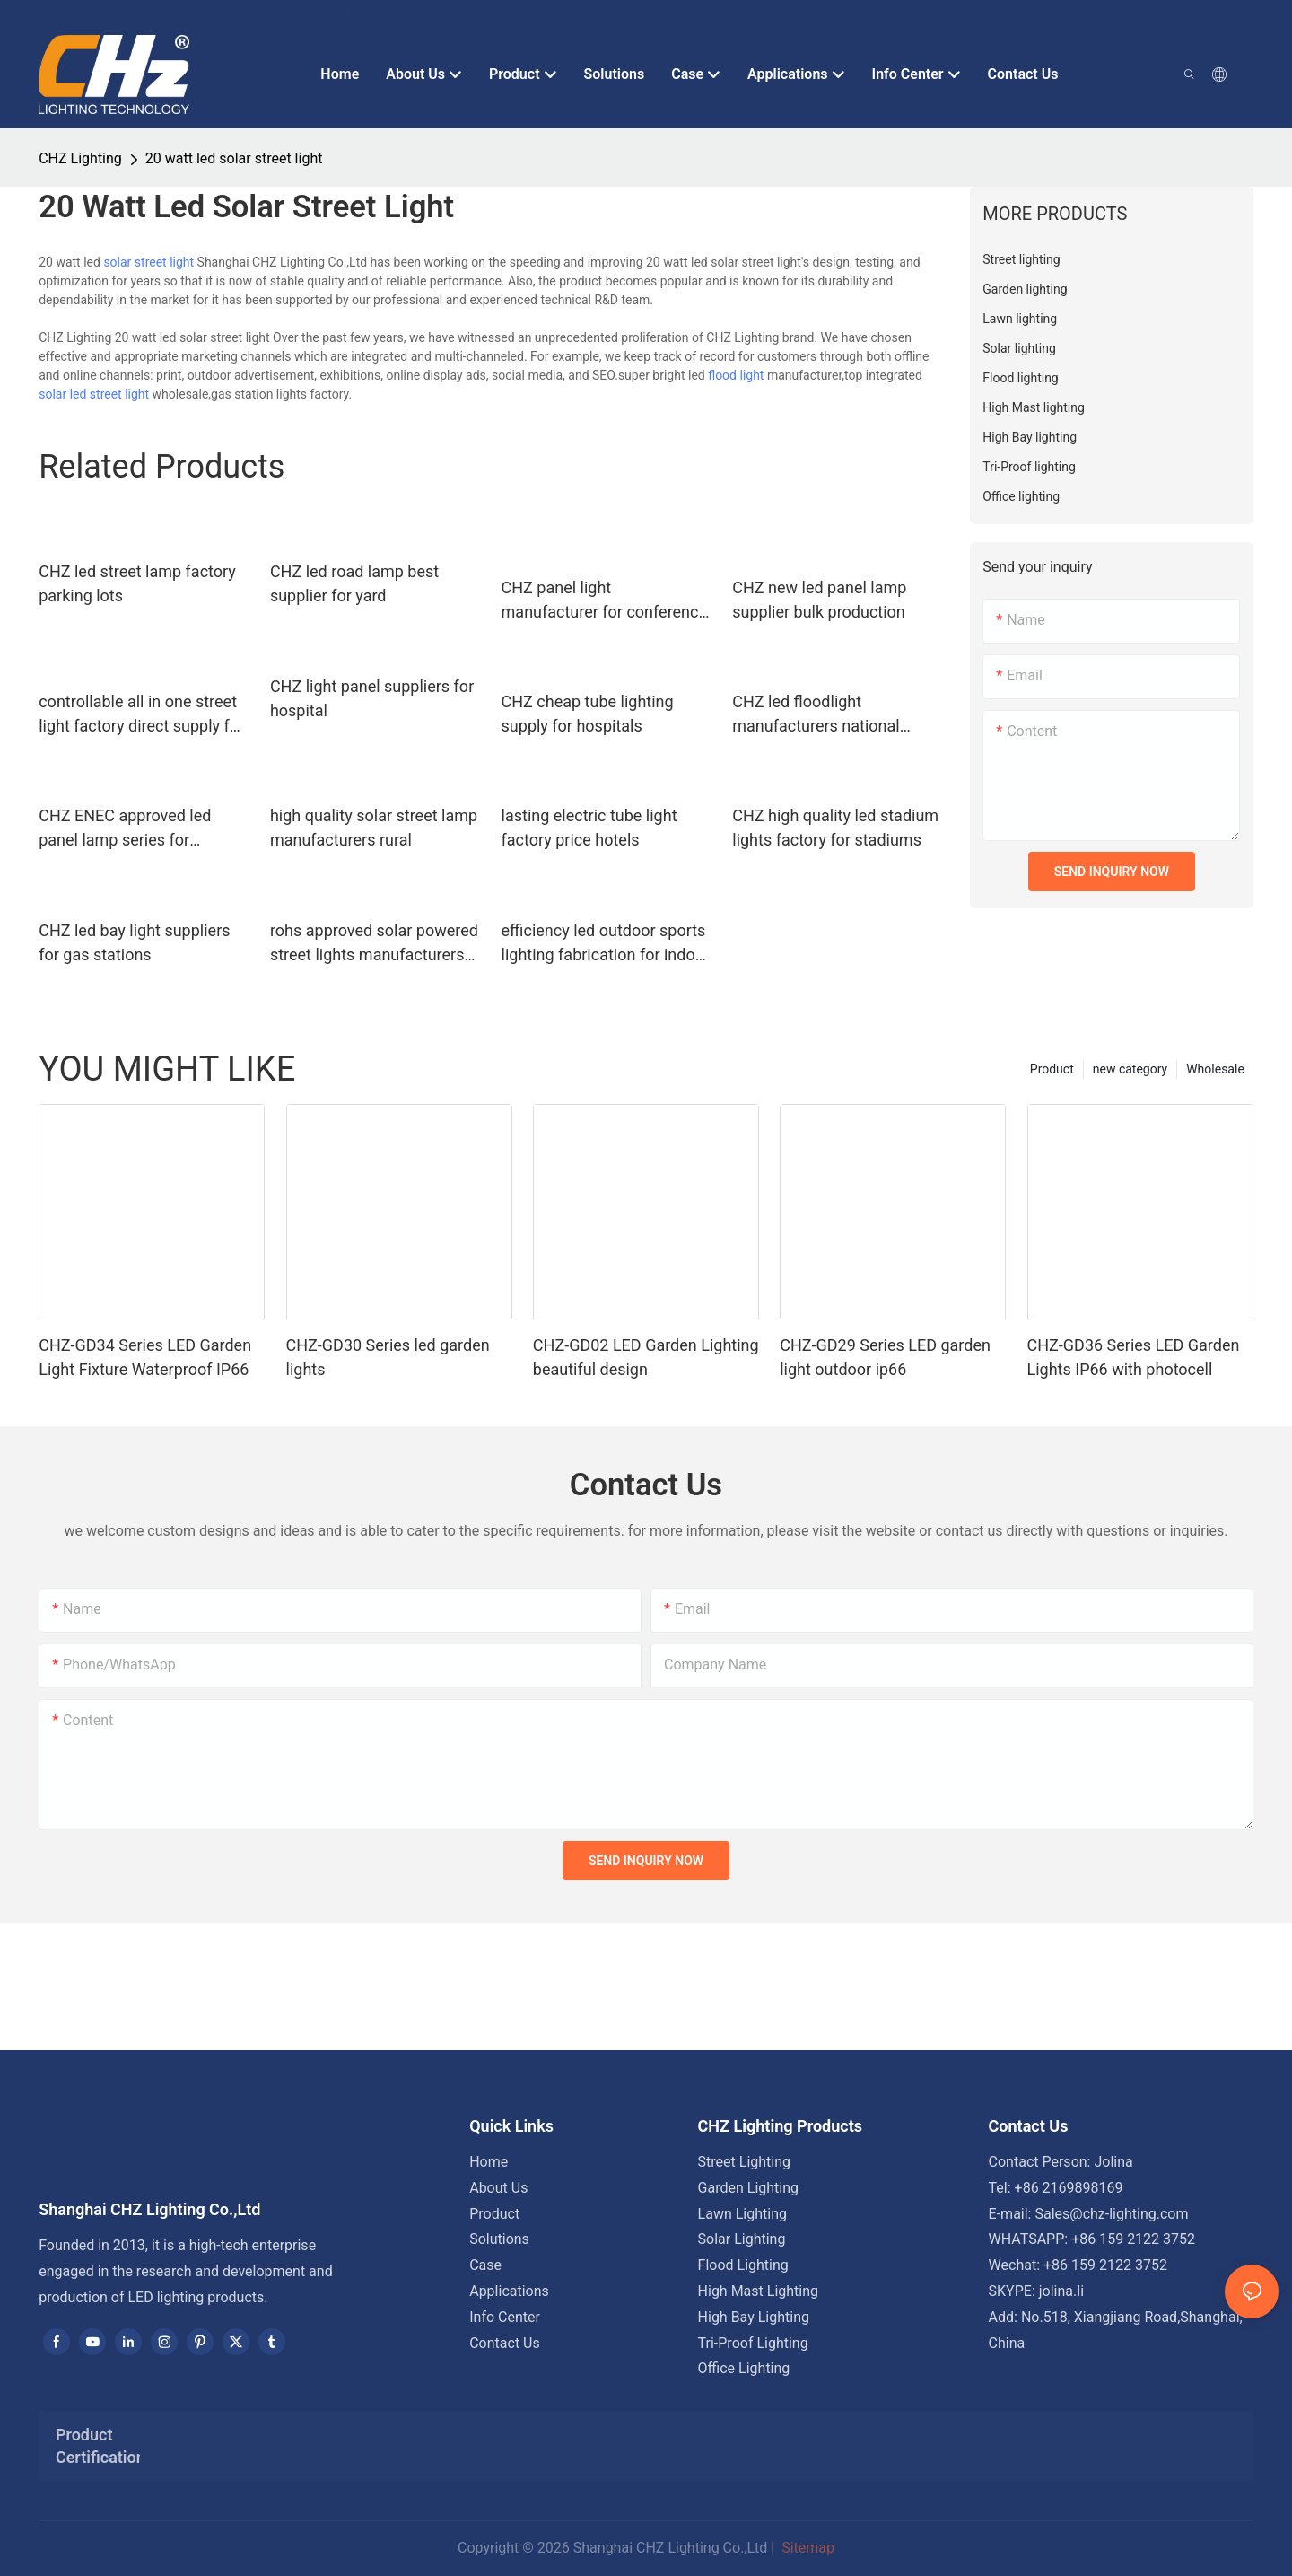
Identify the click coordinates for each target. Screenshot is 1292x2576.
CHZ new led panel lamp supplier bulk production (819, 599)
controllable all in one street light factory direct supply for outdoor (141, 715)
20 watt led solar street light (234, 158)
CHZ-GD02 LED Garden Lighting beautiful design (646, 1357)
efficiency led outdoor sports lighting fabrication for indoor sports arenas (606, 944)
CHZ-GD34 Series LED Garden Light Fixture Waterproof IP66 (145, 1357)
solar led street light (94, 394)
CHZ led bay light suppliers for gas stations (134, 942)
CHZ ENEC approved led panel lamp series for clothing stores (125, 829)
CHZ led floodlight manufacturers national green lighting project (815, 715)
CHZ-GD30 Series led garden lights (388, 1357)
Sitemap (806, 2547)
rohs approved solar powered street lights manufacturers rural (374, 944)
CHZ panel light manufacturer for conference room (604, 601)
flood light (736, 375)
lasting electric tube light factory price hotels (589, 827)
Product (1052, 1069)
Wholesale (1215, 1069)
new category (1130, 1069)
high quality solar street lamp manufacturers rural (373, 827)
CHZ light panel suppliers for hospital (372, 698)
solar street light (148, 262)
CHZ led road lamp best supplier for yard (354, 583)
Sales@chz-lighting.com (1111, 2213)
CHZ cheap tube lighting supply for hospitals (588, 713)
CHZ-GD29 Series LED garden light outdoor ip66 (885, 1357)
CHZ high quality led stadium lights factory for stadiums (835, 827)
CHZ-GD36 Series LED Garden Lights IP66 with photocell (1133, 1357)
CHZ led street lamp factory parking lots (137, 583)
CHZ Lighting (80, 158)
